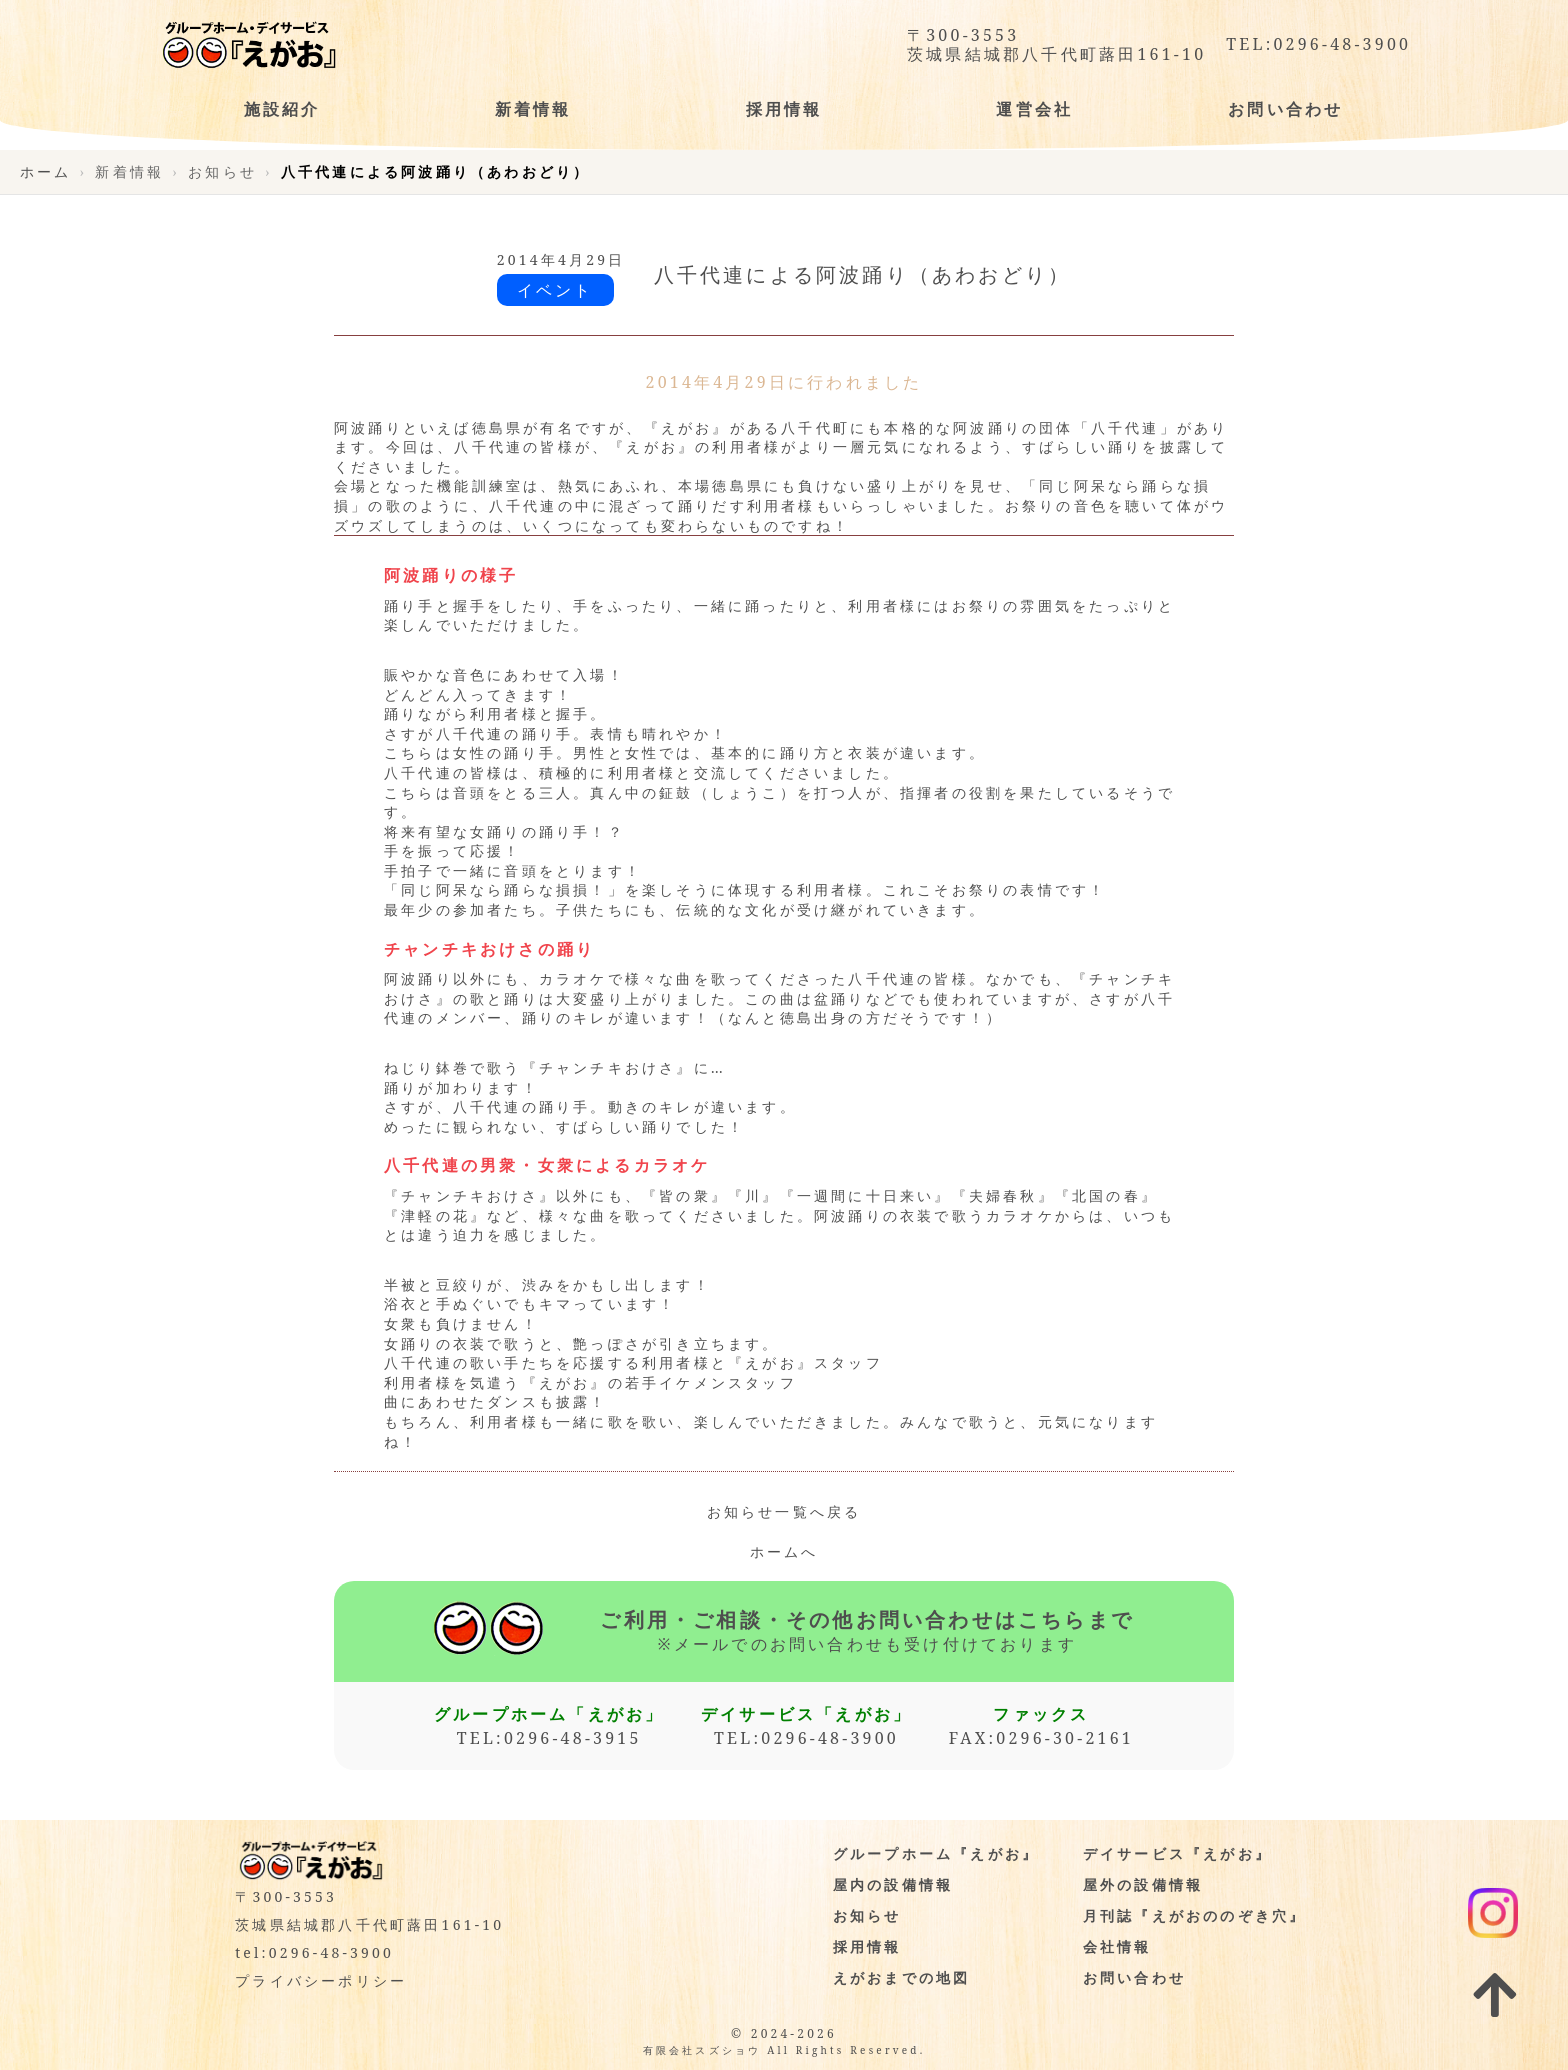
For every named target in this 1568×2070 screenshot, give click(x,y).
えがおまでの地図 (902, 1977)
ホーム (46, 171)
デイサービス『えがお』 (1177, 1853)
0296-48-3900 (1342, 44)
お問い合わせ (1134, 1977)
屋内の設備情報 (893, 1884)
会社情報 (1117, 1946)
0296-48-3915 (573, 1738)
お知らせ (867, 1915)
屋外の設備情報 (1143, 1884)
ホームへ (784, 1551)
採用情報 (867, 1946)
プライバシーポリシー (321, 1980)
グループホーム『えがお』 (936, 1853)
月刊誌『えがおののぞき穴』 (1195, 1915)
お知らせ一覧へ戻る (784, 1511)
